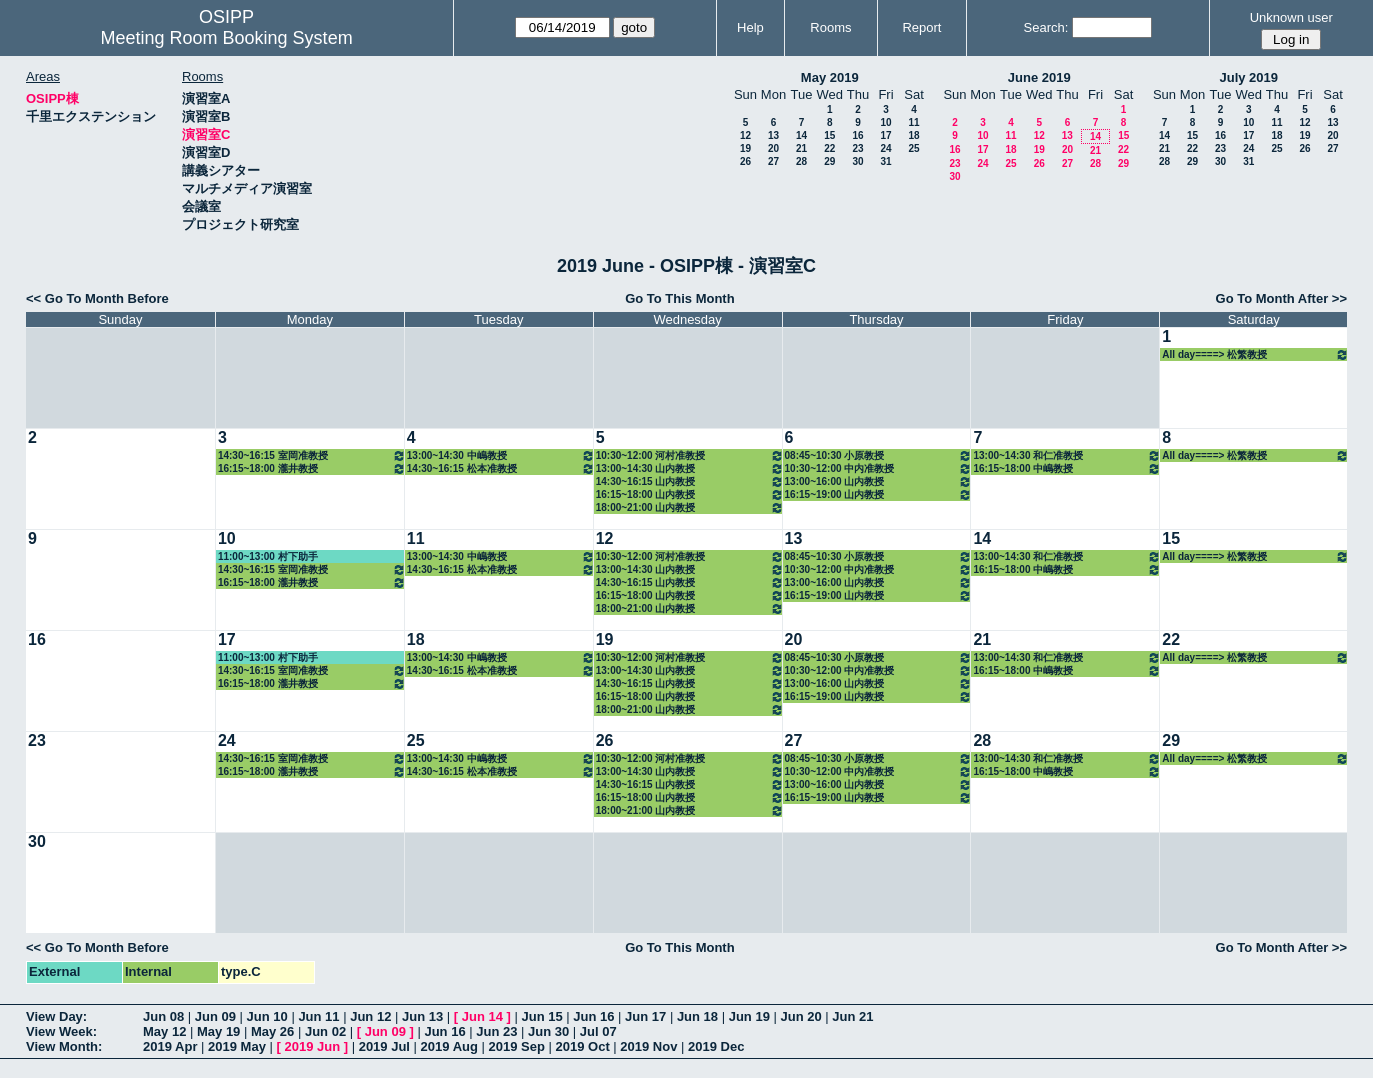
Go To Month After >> (1281, 298)
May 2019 (830, 77)
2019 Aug (449, 1046)
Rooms (830, 27)
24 (885, 148)
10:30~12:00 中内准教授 (879, 468)
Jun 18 (697, 1016)
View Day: (56, 1016)
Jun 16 (593, 1016)
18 (913, 135)
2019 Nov (648, 1046)
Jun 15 (541, 1016)
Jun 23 (496, 1031)
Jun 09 (215, 1016)
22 (829, 148)
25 (913, 148)
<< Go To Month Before (97, 298)
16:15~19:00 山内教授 (879, 494)
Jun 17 (645, 1016)
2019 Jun (312, 1046)
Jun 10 (267, 1016)
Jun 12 (370, 1016)
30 (857, 161)
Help (750, 27)
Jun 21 (852, 1016)
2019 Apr (170, 1046)
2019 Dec (716, 1046)
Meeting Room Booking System (227, 38)
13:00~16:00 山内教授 (879, 481)
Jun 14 (482, 1016)
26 (745, 161)
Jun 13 (422, 1016)
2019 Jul (384, 1046)
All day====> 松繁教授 (1255, 354)
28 (801, 161)
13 (773, 135)
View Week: (61, 1031)
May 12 (164, 1031)
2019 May (237, 1046)
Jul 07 (598, 1031)
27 (773, 161)
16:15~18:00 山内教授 (690, 494)
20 (773, 148)
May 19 (218, 1031)
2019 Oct (583, 1046)
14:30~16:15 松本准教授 (501, 468)
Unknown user (1291, 17)
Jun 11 (318, 1016)
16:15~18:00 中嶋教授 (1067, 468)
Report (921, 27)
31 (885, 161)
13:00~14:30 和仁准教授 (1067, 455)
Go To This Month (680, 298)
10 (885, 122)
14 (801, 135)
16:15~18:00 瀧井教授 (312, 468)
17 (885, 135)
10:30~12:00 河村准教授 (690, 455)
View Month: (64, 1046)
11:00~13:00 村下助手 (268, 556)
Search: (1046, 27)
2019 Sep (517, 1046)
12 (745, 135)
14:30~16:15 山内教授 (690, 481)
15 (829, 135)
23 (857, 148)
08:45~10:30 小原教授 (879, 455)
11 (913, 122)
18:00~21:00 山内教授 (690, 507)
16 (857, 135)
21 (801, 148)
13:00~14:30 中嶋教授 (501, 455)
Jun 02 (325, 1031)
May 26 (272, 1031)
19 (745, 148)
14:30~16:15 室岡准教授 (312, 455)
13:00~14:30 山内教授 (690, 468)
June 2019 (1039, 77)
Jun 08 (163, 1016)
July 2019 (1248, 77)
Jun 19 (749, 1016)
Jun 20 (800, 1016)
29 (829, 161)
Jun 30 (548, 1031)
